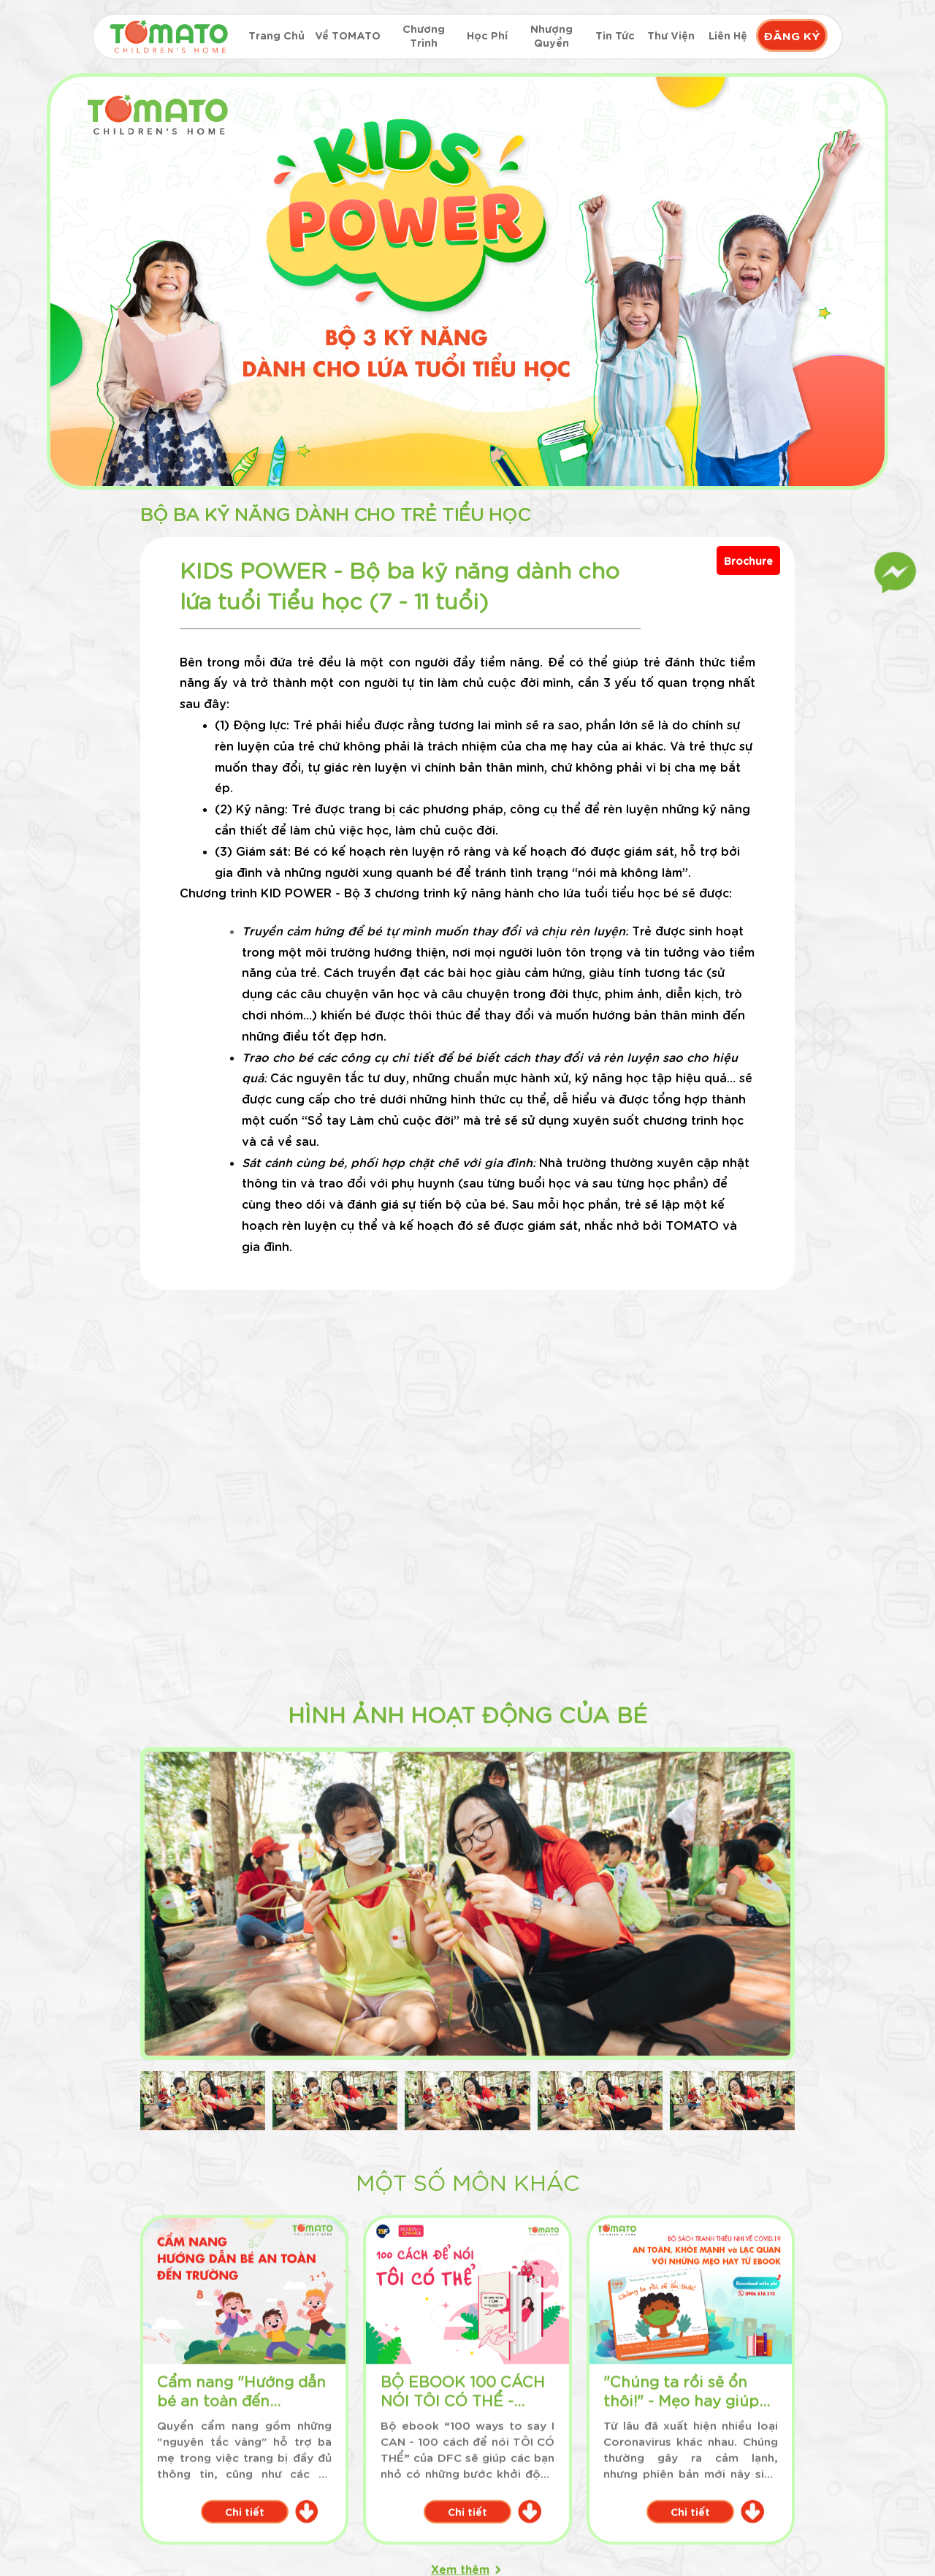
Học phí (487, 35)
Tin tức (615, 35)
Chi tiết (236, 1639)
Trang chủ (276, 35)
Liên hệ (728, 35)
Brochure (748, 560)
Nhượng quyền (551, 35)
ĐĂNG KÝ (791, 35)
